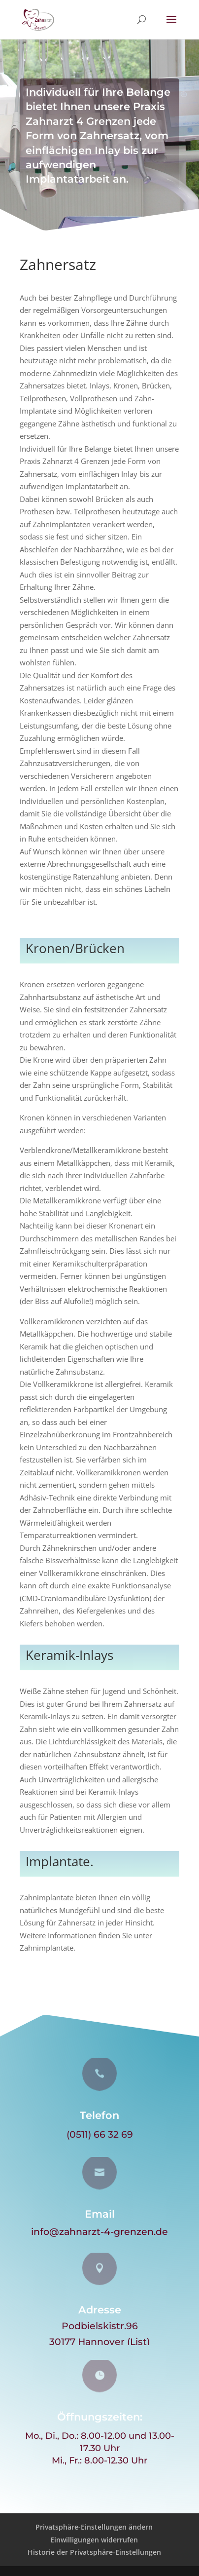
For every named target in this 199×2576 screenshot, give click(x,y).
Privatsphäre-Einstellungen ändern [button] (94, 2527)
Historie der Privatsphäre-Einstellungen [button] (94, 2552)
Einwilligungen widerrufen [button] (94, 2539)
